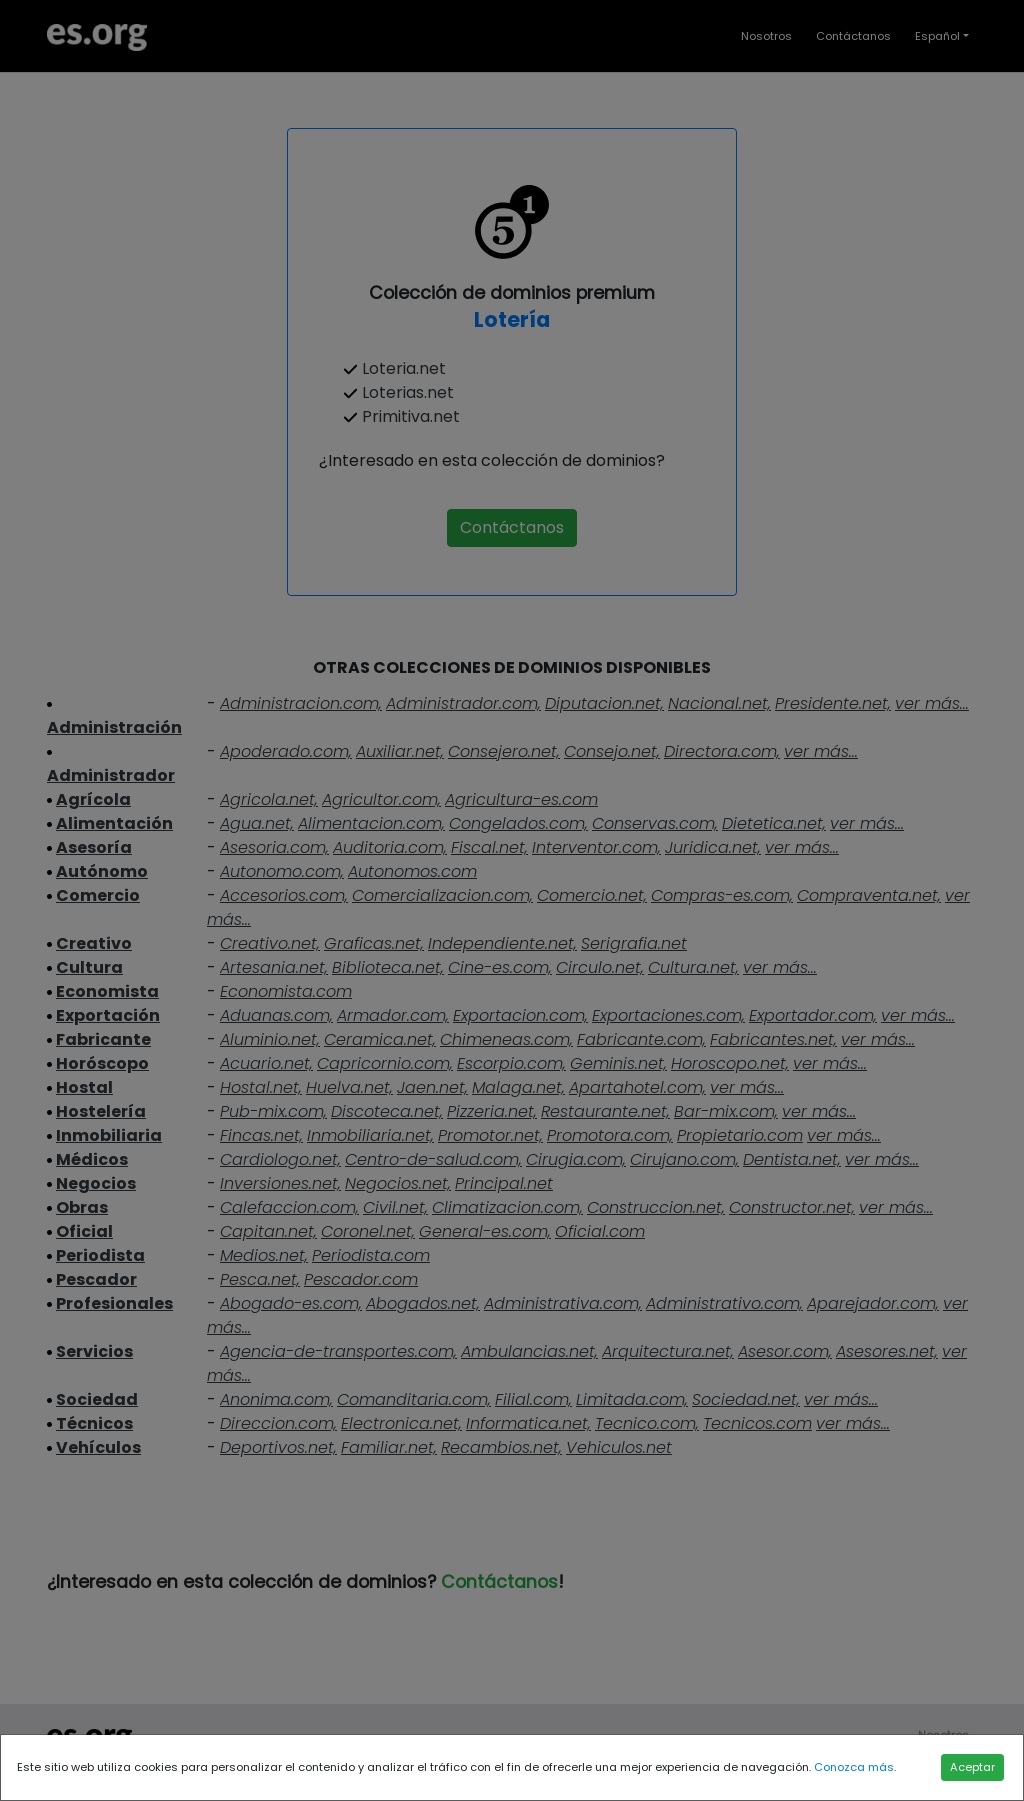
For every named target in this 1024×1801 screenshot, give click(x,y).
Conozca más (854, 1767)
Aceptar (972, 1767)
